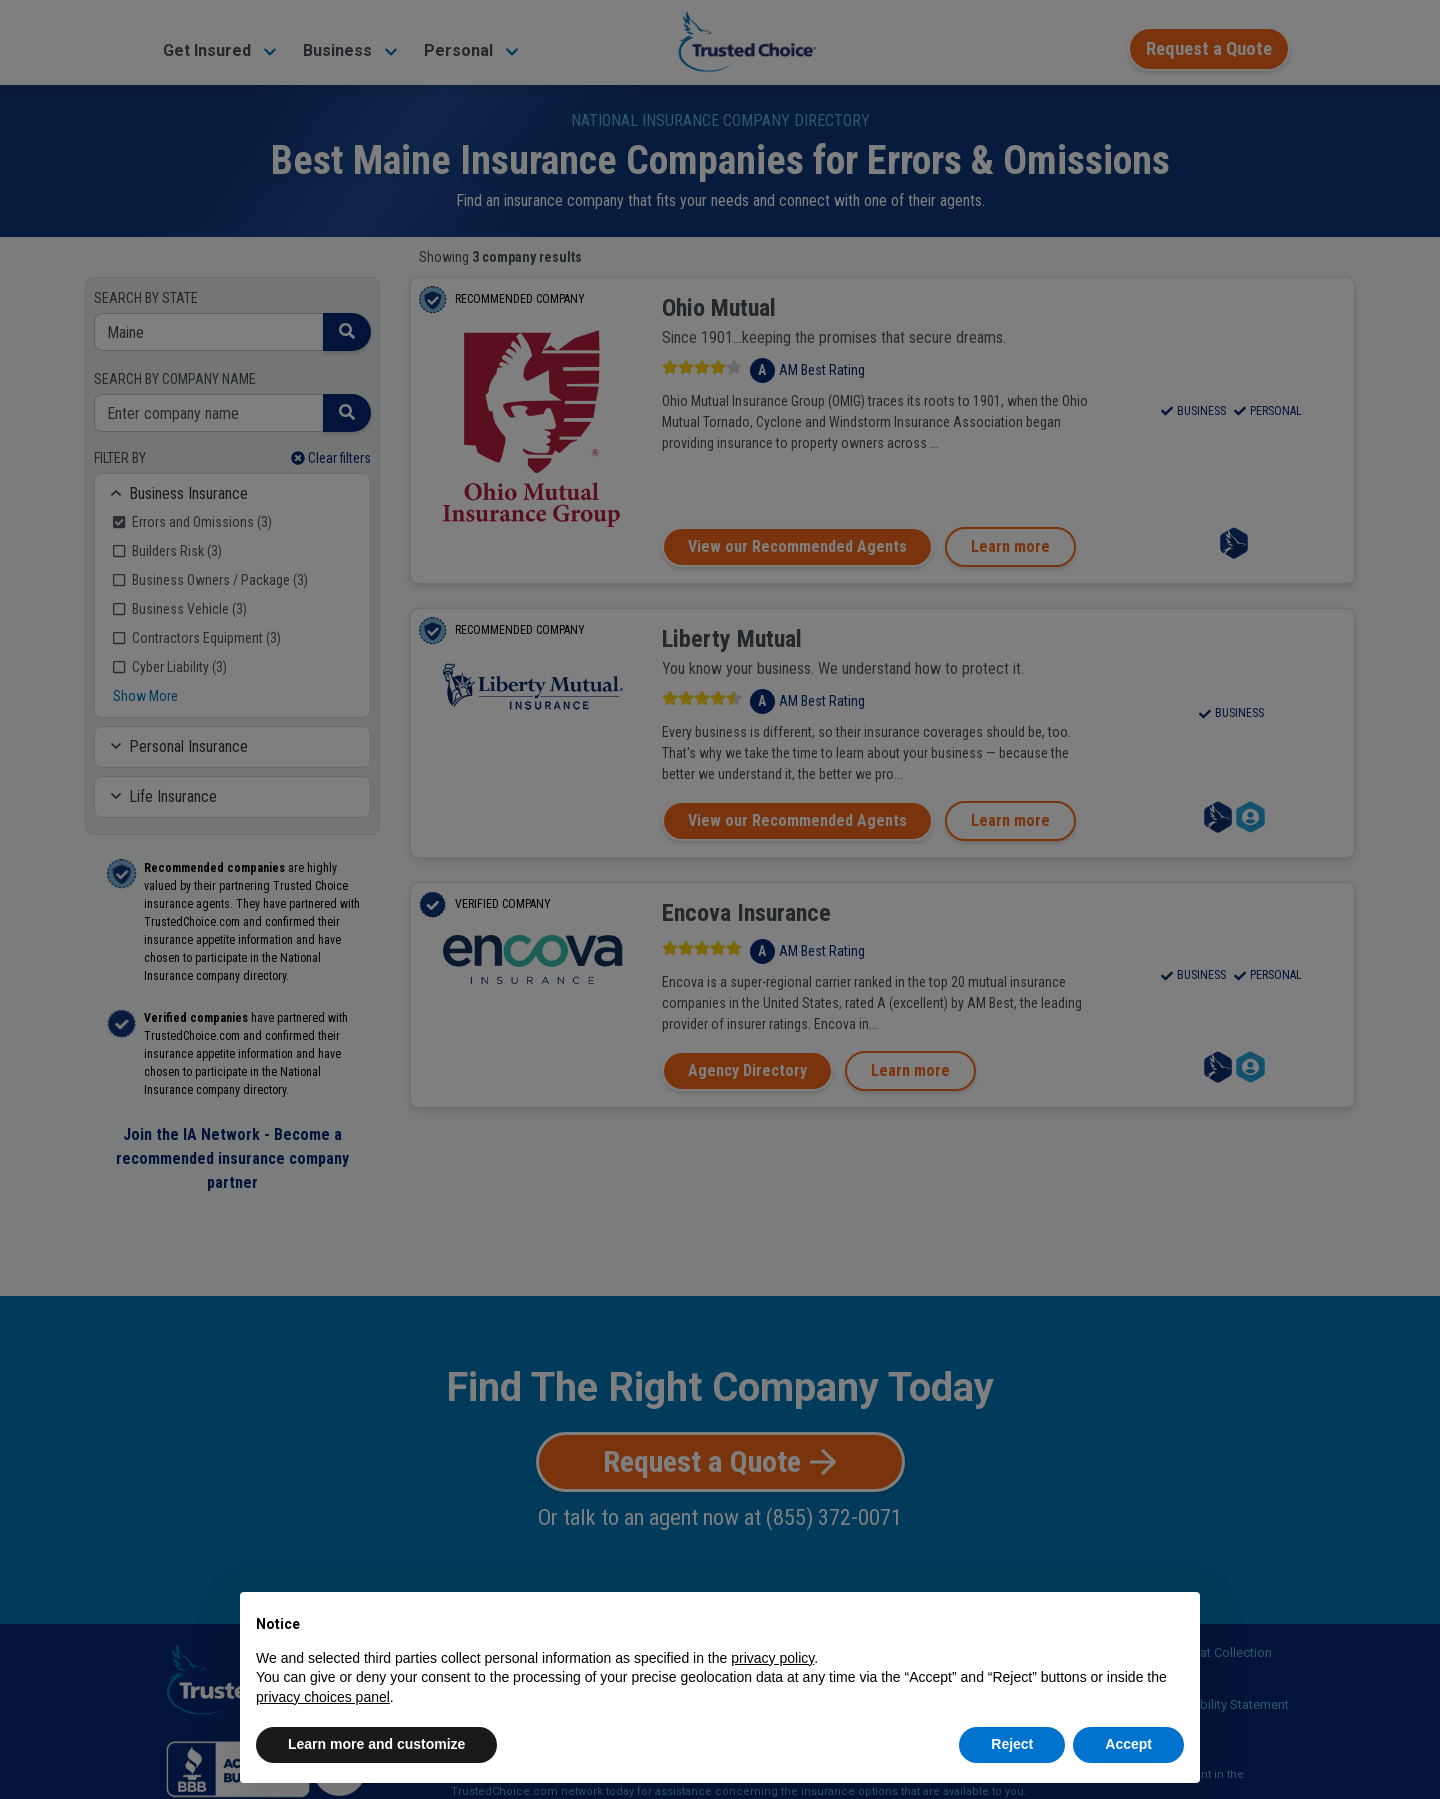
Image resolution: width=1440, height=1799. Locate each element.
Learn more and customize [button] (376, 1744)
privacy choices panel (323, 1697)
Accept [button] (1128, 1744)
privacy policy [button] (772, 1658)
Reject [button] (1012, 1744)
